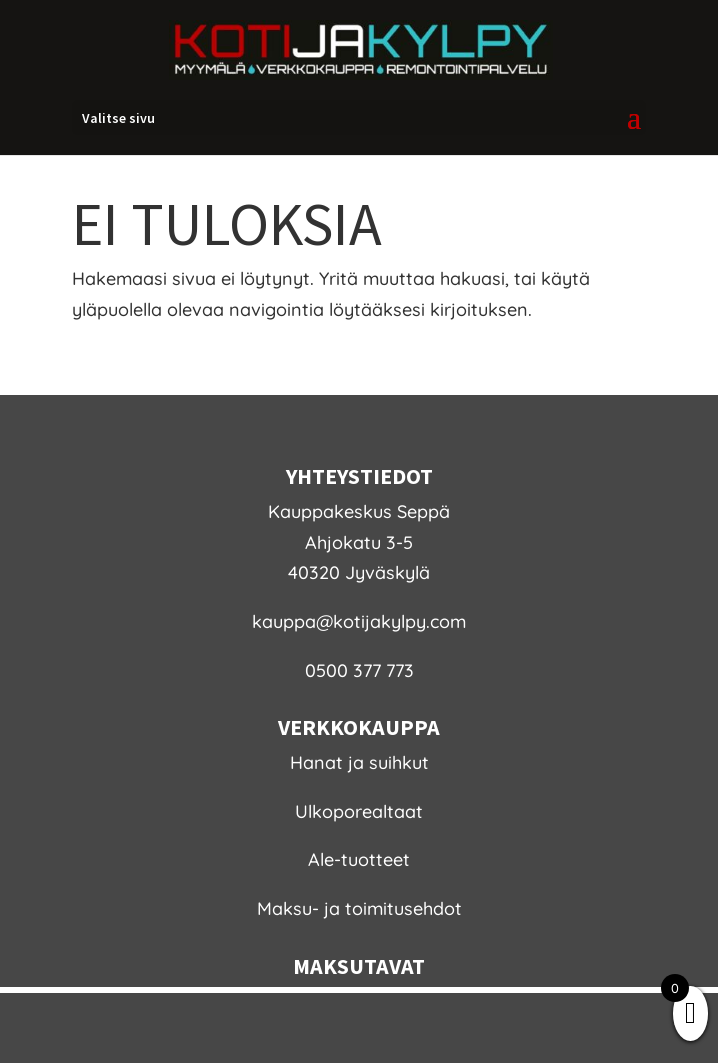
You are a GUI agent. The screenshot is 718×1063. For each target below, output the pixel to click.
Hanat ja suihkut (359, 762)
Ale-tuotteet (359, 859)
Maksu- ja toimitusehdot (359, 908)
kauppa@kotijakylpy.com (359, 621)
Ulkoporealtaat (359, 811)
